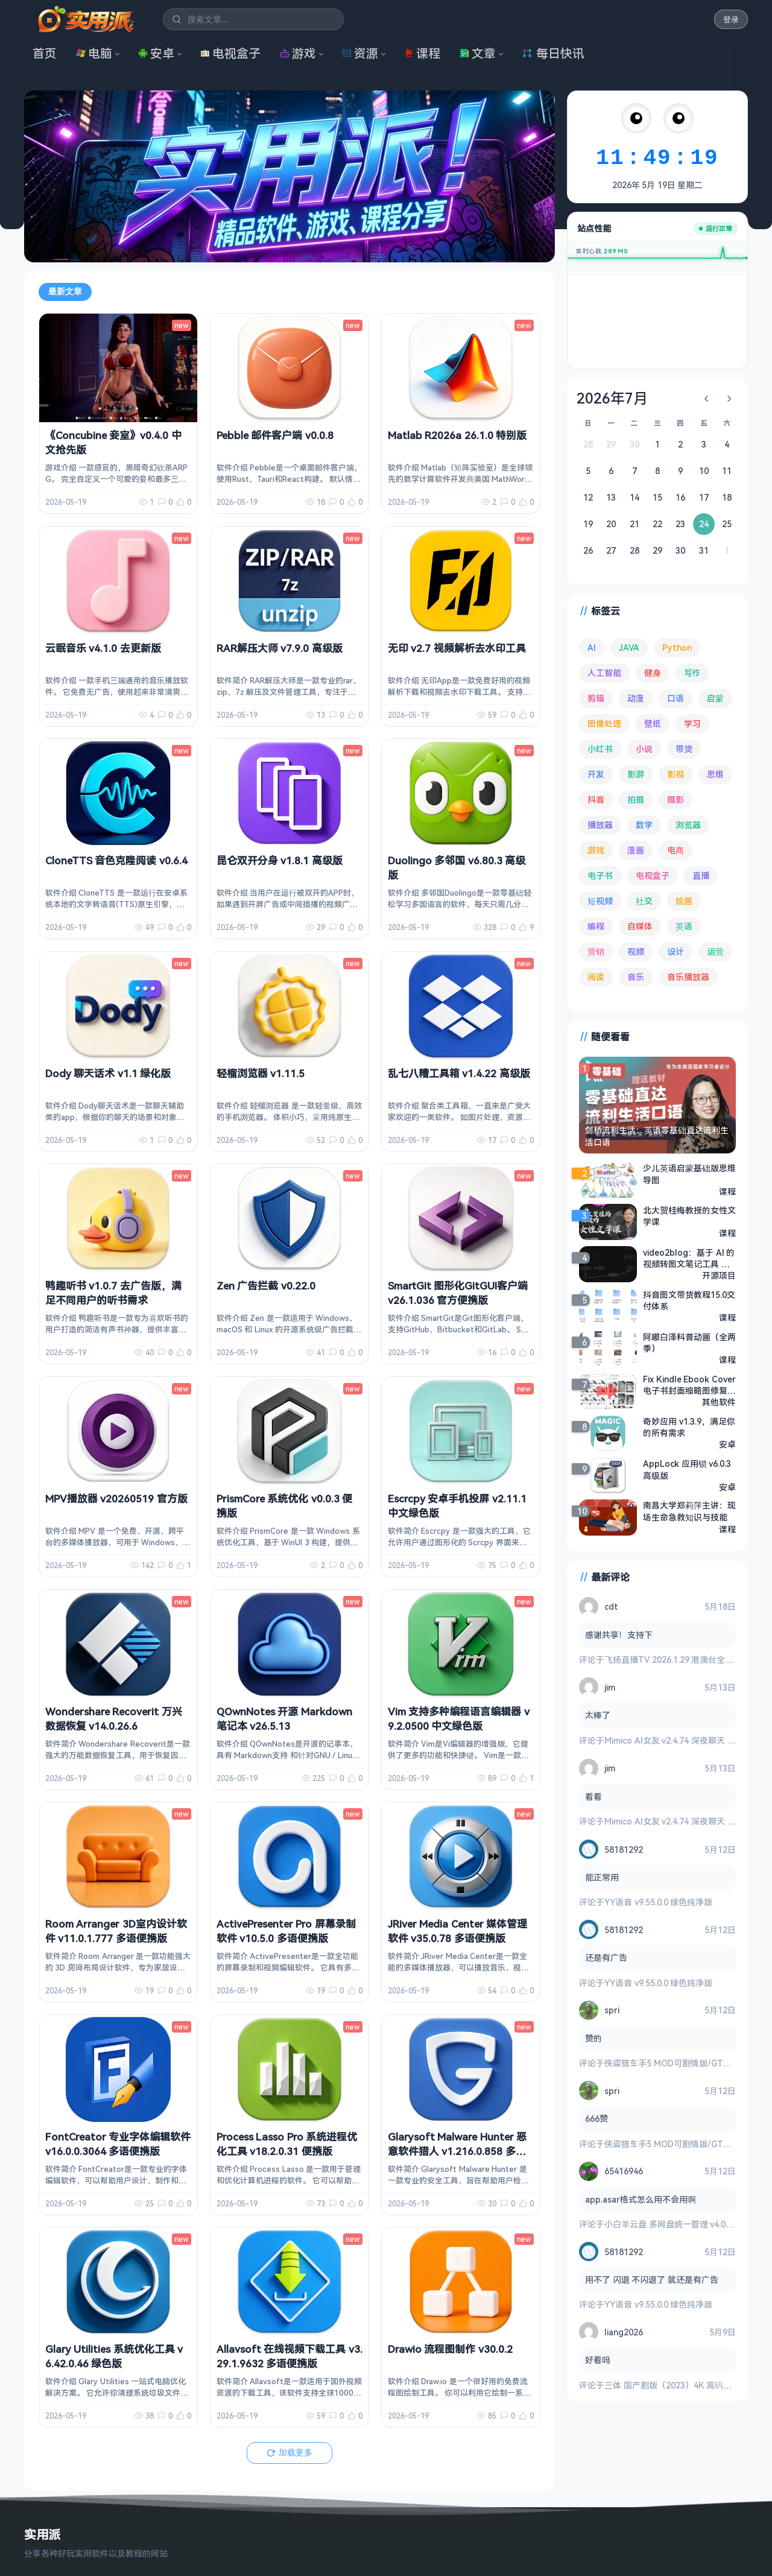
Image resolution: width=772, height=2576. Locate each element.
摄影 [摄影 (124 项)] (675, 799)
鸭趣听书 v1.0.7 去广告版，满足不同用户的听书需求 (113, 1293)
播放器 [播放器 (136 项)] (600, 825)
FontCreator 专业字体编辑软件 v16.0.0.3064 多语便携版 (118, 2144)
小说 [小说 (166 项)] (644, 749)
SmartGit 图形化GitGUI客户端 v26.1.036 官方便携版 (458, 1293)
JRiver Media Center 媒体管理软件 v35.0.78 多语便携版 (457, 1931)
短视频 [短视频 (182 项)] (600, 901)
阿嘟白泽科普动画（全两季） (689, 1342)
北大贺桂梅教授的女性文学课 (689, 1215)
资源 (360, 53)
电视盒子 (230, 53)
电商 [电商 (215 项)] (675, 850)
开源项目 (719, 1275)
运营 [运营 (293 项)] (715, 951)
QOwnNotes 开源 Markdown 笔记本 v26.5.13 (284, 1718)
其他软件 (719, 1402)
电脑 (94, 53)
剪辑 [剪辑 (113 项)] (595, 698)
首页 (45, 53)
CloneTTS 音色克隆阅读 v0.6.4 (116, 860)
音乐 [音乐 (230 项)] (635, 977)
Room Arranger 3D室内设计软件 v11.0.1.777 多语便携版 (116, 1931)
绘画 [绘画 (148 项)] (684, 901)
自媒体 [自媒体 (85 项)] (640, 926)
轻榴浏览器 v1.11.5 (261, 1073)
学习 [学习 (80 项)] (692, 723)
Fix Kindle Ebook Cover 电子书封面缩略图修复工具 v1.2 (689, 1384)
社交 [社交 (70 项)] (644, 901)
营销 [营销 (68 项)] (595, 951)
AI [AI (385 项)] (591, 647)
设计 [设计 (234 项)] (675, 951)
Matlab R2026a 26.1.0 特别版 (457, 435)
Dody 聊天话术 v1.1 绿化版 (108, 1073)
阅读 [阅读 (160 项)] (595, 977)
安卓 (156, 53)
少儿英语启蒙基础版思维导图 (689, 1174)
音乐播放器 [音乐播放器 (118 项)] (688, 977)
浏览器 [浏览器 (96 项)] (688, 825)
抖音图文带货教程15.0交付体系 (689, 1300)
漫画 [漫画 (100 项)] (635, 850)
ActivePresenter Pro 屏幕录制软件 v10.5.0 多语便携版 (286, 1931)
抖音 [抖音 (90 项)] (595, 799)
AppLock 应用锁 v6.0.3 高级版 (687, 1469)
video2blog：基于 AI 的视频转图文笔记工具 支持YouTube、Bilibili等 (689, 1258)
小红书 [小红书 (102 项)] (600, 749)
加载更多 (289, 2452)
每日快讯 (553, 53)
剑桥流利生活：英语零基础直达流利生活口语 (657, 1136)
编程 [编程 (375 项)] (595, 926)
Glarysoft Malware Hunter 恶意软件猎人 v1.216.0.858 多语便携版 (457, 2151)
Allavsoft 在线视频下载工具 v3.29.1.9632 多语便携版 (289, 2356)
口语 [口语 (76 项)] (675, 698)
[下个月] (729, 399)
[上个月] (706, 399)
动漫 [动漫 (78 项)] (635, 698)
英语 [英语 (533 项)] (684, 926)
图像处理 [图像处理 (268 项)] (604, 723)
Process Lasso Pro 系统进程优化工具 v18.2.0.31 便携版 (287, 2144)
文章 (478, 53)
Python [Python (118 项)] (677, 647)
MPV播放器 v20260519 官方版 (116, 1498)
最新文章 (65, 291)
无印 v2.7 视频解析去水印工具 (457, 648)
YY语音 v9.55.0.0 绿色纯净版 (658, 1902)
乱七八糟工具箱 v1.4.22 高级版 (459, 1073)
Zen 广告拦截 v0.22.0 (266, 1286)
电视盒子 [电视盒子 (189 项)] (652, 875)
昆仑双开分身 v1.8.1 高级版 (280, 860)
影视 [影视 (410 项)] (675, 774)
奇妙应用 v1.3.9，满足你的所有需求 (689, 1427)
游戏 (298, 53)
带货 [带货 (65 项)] (684, 749)
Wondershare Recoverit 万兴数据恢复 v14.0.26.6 (113, 1718)
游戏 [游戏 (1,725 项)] (595, 850)
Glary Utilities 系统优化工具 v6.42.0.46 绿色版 (114, 2356)
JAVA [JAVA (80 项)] (629, 647)
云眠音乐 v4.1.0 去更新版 (103, 648)
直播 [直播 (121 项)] (700, 875)
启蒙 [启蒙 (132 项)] (715, 698)
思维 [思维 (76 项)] (715, 774)
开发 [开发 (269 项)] (595, 774)
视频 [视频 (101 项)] (635, 951)
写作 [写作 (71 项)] (692, 673)
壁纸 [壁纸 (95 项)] (652, 723)
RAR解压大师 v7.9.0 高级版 (280, 648)
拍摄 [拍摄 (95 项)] (635, 799)
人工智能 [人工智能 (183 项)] (604, 673)
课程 (422, 53)
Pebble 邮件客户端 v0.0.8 (275, 435)
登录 (731, 19)
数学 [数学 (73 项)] (644, 825)
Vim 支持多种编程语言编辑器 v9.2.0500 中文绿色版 (459, 1718)
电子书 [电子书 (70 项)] (600, 875)
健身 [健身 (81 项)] (652, 673)
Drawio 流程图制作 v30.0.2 (450, 2349)
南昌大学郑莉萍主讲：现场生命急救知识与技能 (689, 1511)
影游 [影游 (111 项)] (635, 774)
